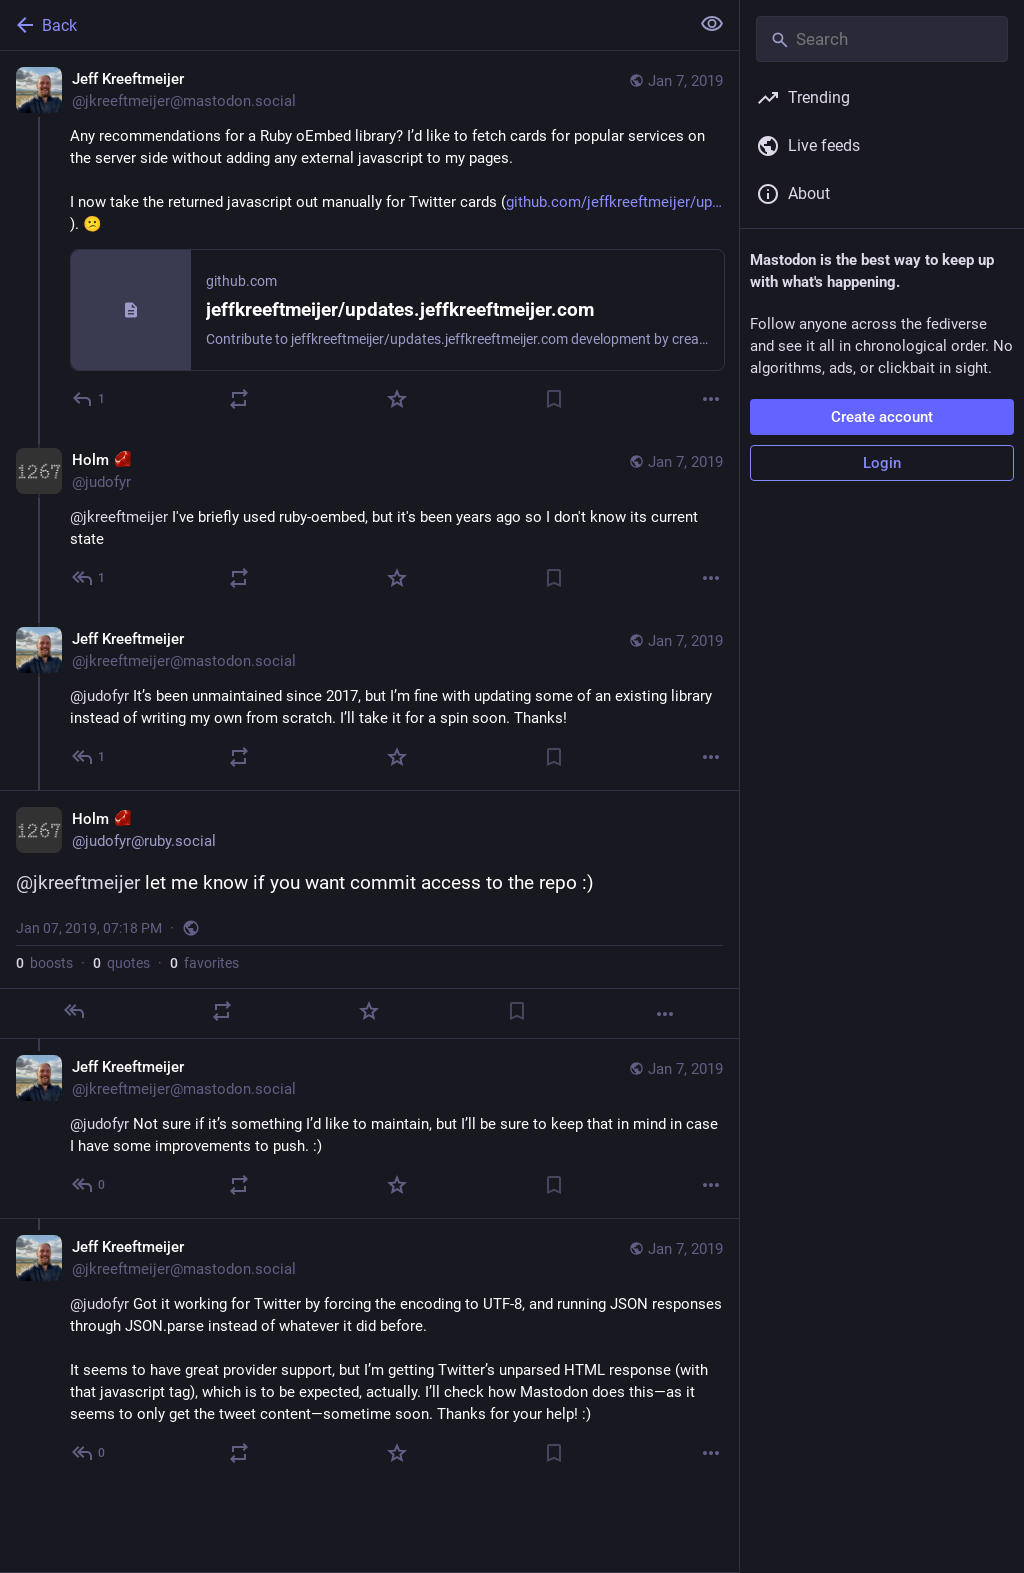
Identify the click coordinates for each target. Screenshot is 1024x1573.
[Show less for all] (712, 24)
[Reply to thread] (89, 578)
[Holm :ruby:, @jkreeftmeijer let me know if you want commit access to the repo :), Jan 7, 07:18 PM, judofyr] (369, 914)
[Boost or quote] (239, 399)
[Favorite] (397, 399)
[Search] (882, 39)
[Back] (342, 25)
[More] (711, 399)
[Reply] (89, 399)
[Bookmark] (554, 399)
